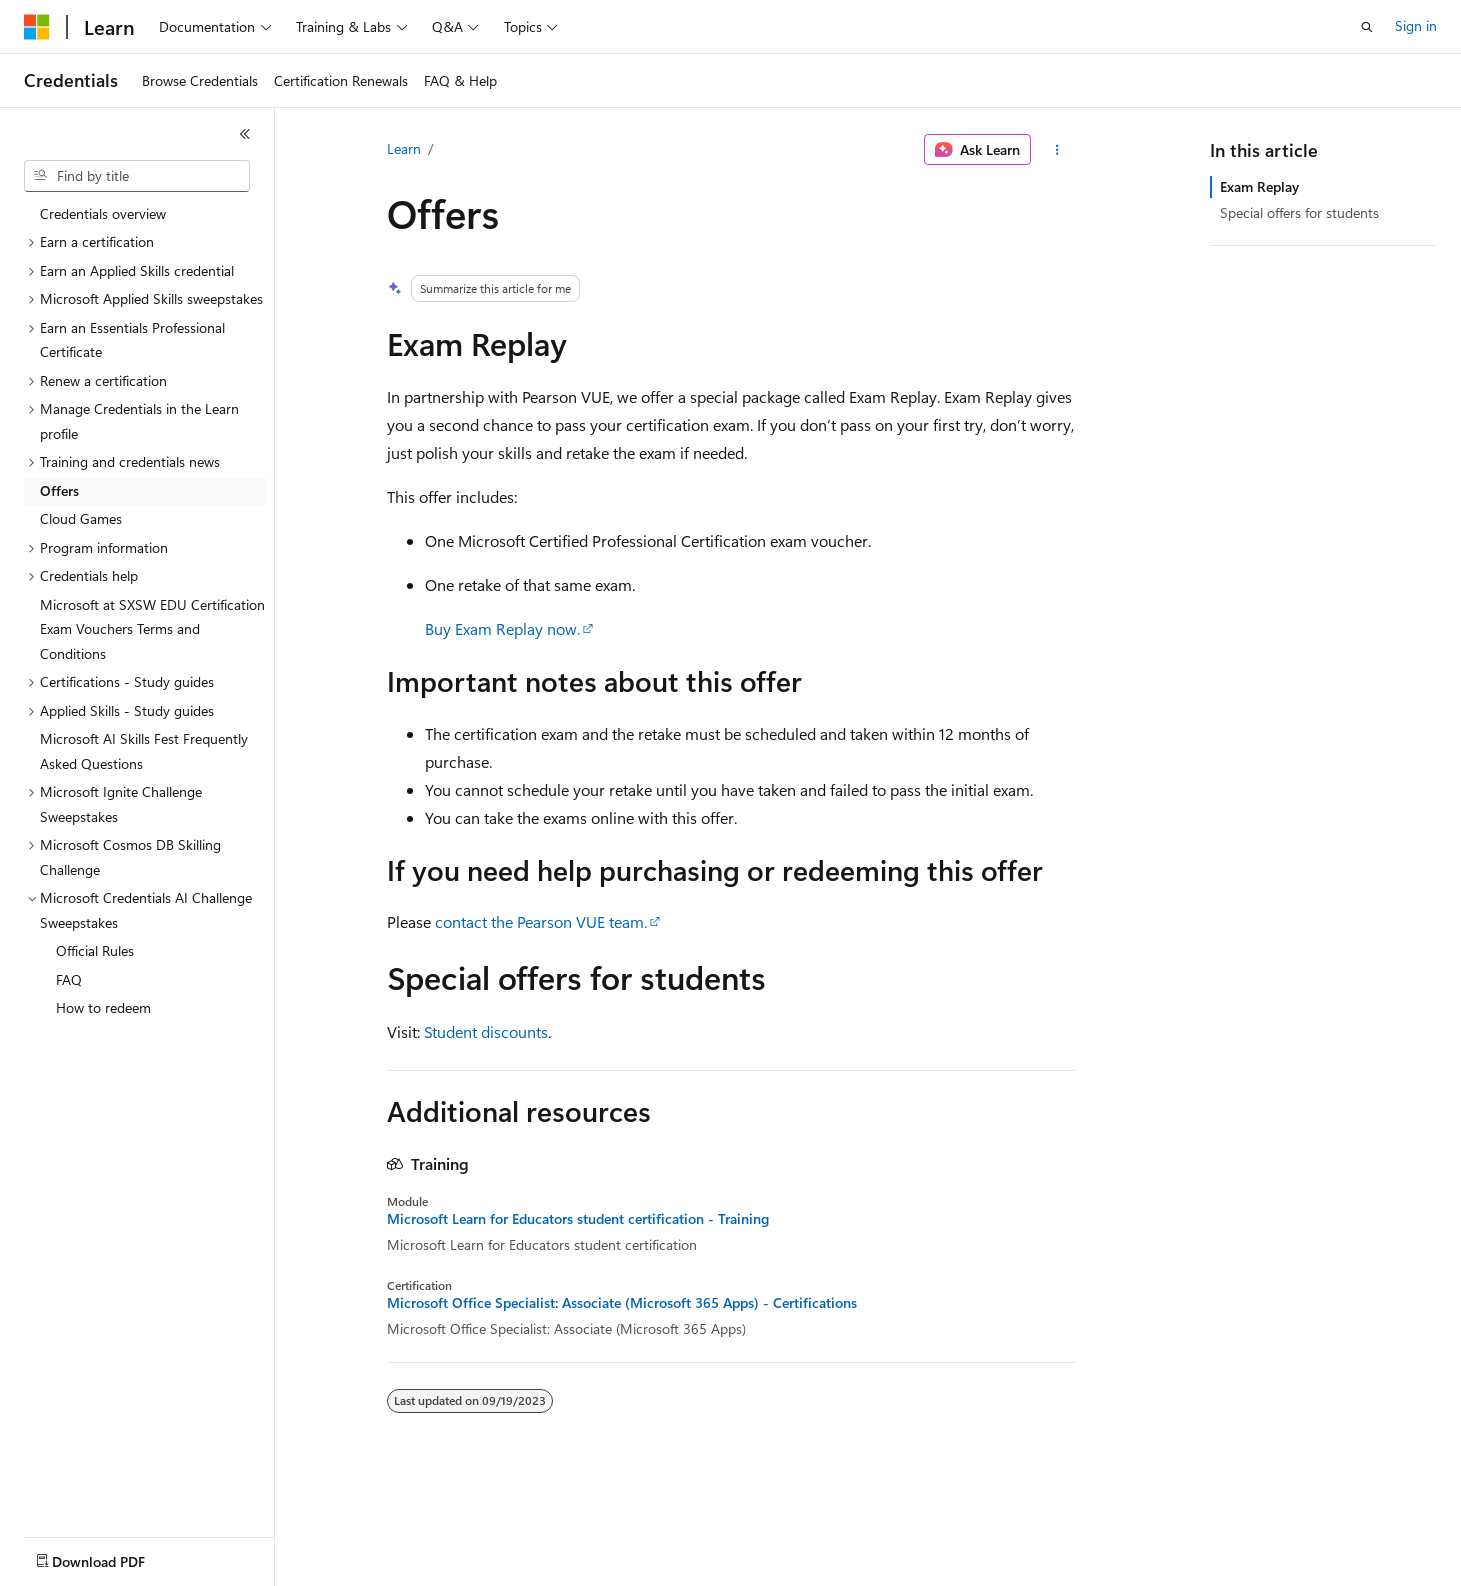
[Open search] (1367, 27)
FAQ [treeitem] (69, 979)
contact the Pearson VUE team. (541, 921)
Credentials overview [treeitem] (103, 213)
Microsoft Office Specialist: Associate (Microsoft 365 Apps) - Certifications (622, 1303)
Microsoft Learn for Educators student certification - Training (578, 1219)
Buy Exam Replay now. (502, 628)
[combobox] (137, 176)
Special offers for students (1299, 212)
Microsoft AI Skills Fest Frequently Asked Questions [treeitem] (144, 751)
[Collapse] (245, 134)
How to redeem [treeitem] (103, 1007)
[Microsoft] (37, 27)
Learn (404, 148)
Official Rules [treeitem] (95, 950)
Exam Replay (1259, 186)
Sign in (1416, 25)
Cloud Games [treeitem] (81, 518)
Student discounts (486, 1031)
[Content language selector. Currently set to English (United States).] (115, 1557)
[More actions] (1056, 150)
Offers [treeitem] (59, 490)
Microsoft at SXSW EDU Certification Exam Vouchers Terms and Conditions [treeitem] (152, 629)
